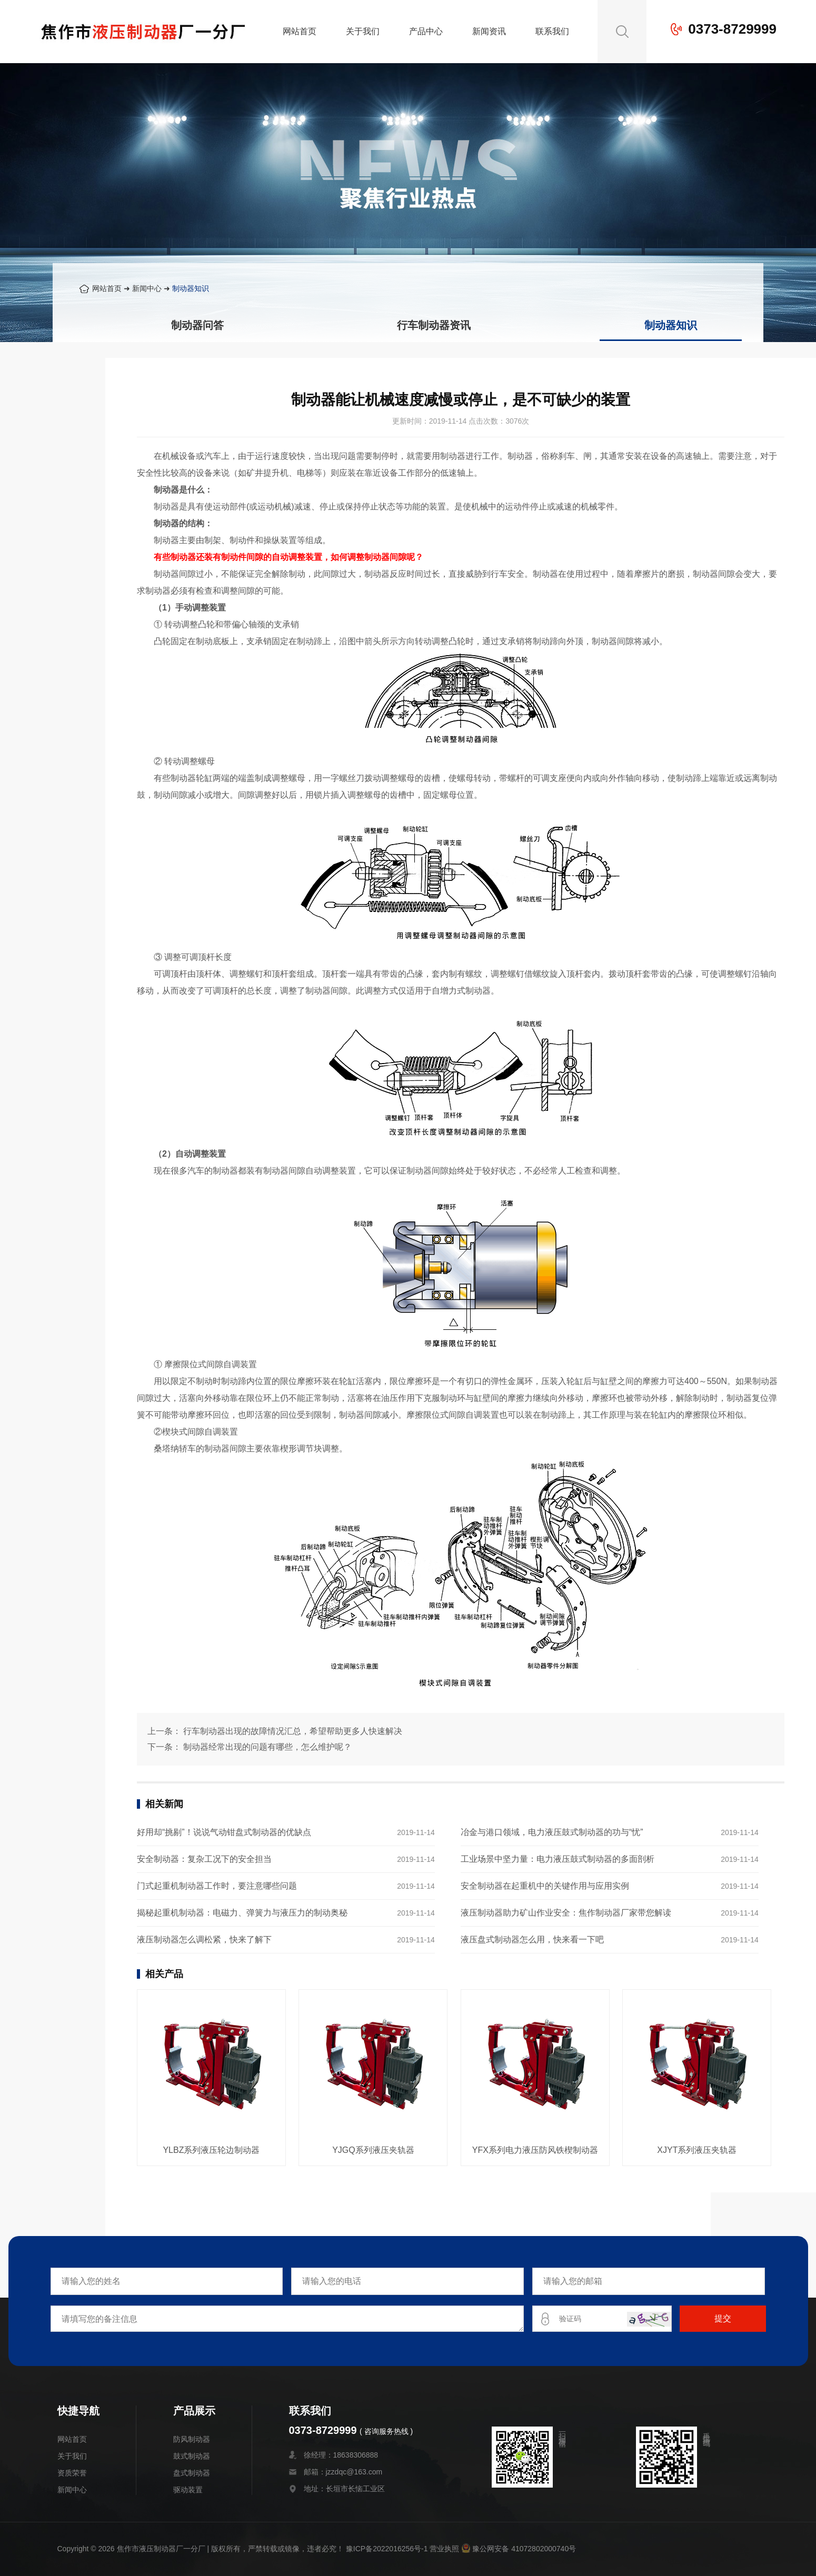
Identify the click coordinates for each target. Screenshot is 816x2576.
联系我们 (552, 31)
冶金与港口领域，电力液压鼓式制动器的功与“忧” (552, 1832)
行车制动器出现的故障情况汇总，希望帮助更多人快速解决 (292, 1731)
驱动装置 (188, 2489)
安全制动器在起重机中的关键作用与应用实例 (545, 1885)
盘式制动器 (191, 2473)
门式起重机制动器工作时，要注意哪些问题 (217, 1885)
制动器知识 (190, 288)
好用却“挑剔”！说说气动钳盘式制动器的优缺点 (224, 1832)
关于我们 (363, 31)
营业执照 (444, 2548)
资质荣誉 (72, 2473)
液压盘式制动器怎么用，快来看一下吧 (532, 1939)
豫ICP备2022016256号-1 (387, 2548)
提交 (722, 2318)
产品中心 (426, 31)
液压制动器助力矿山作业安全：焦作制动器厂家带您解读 (566, 1912)
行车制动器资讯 (434, 325)
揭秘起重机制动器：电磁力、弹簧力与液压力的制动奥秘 (242, 1912)
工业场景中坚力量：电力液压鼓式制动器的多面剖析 (557, 1859)
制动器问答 (197, 325)
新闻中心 (147, 288)
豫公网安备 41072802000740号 (518, 2548)
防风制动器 (191, 2439)
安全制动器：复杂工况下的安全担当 (204, 1859)
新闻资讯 (489, 31)
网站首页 (299, 31)
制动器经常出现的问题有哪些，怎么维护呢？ (267, 1746)
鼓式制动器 (191, 2456)
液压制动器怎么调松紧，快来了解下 (204, 1939)
